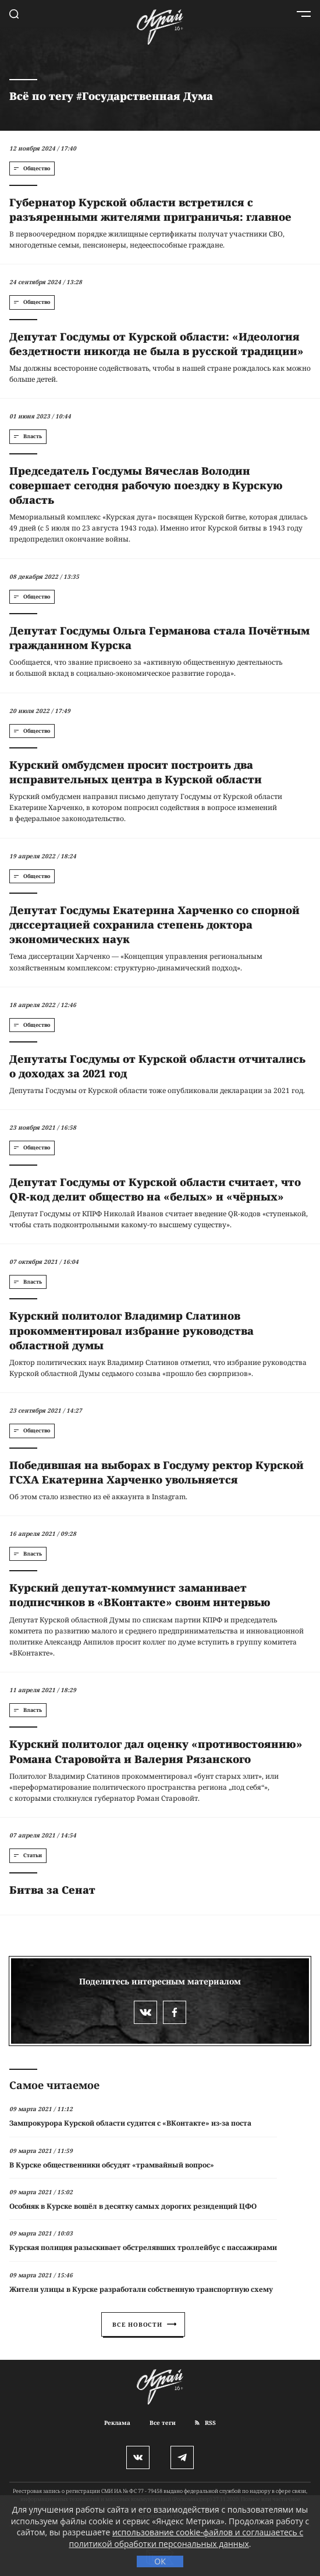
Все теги (163, 2423)
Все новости (144, 2324)
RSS (205, 2423)
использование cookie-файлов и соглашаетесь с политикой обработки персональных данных (186, 2538)
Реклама (117, 2423)
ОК (159, 2561)
